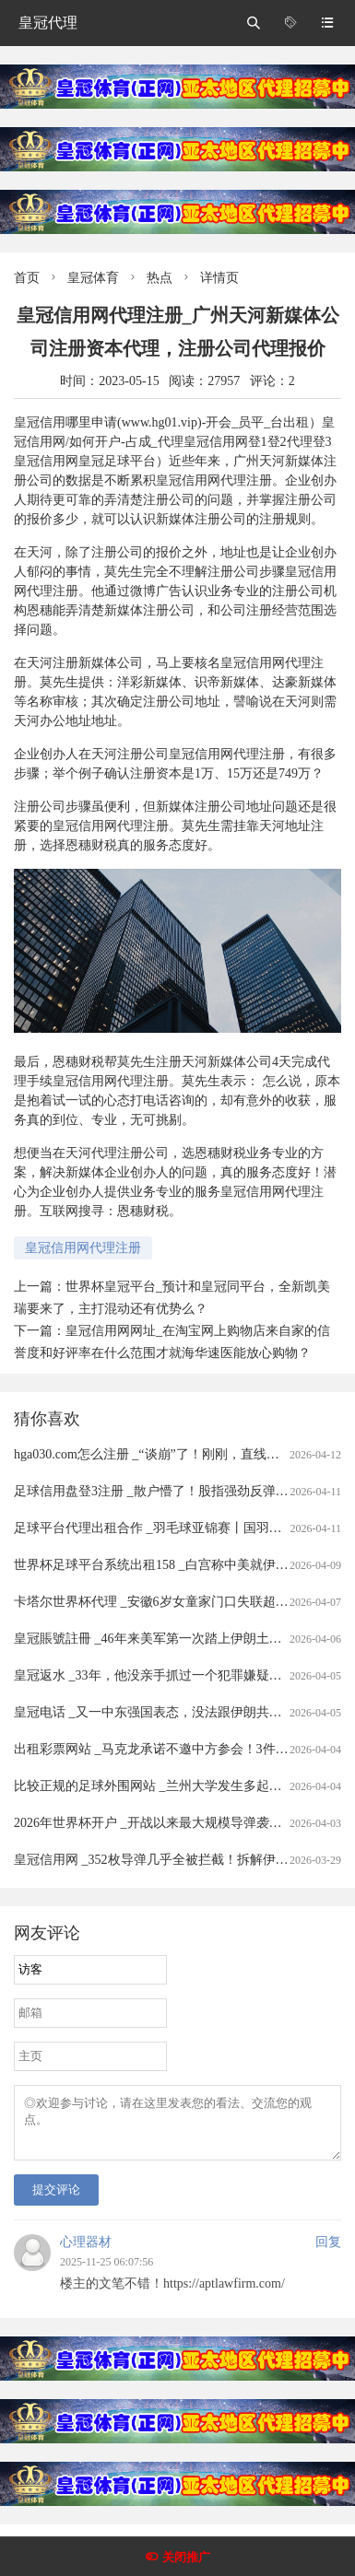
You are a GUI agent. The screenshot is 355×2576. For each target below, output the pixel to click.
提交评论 (56, 2200)
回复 (328, 2253)
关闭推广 (186, 2557)
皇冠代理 (47, 22)
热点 (159, 278)
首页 (27, 278)
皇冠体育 (93, 278)
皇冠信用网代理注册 (83, 1248)
